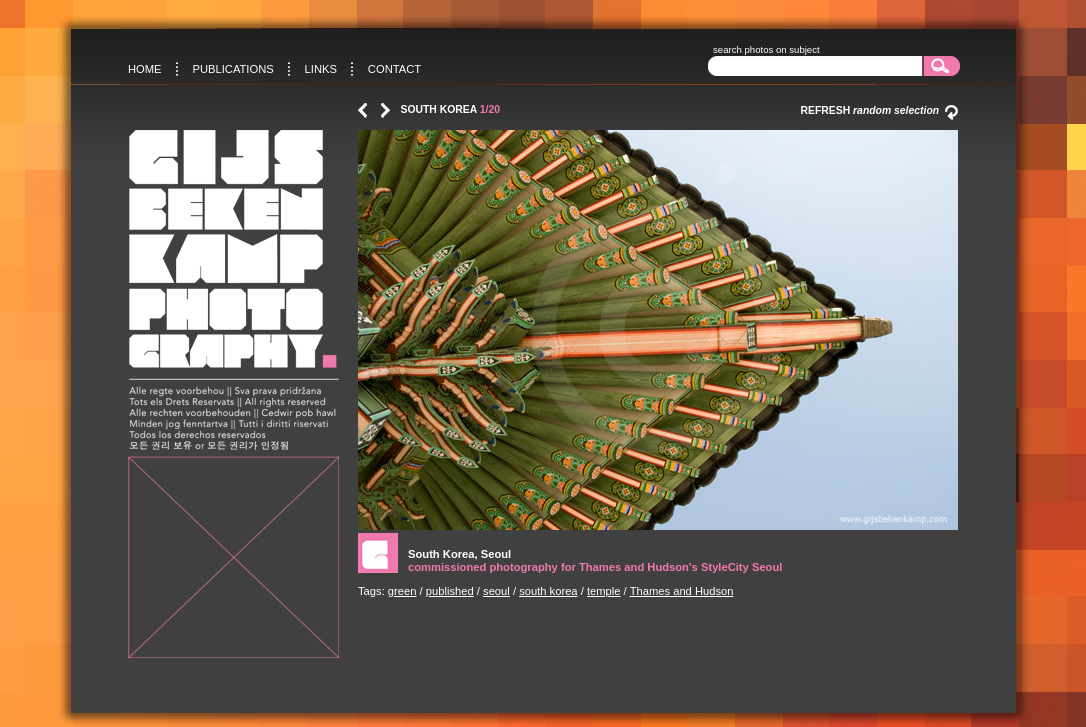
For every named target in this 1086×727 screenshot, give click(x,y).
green (402, 591)
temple (604, 591)
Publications (232, 69)
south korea (548, 591)
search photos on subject (766, 49)
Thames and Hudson (682, 591)
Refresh (879, 110)
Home (145, 69)
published (450, 591)
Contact (394, 69)
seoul (496, 591)
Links (321, 69)
